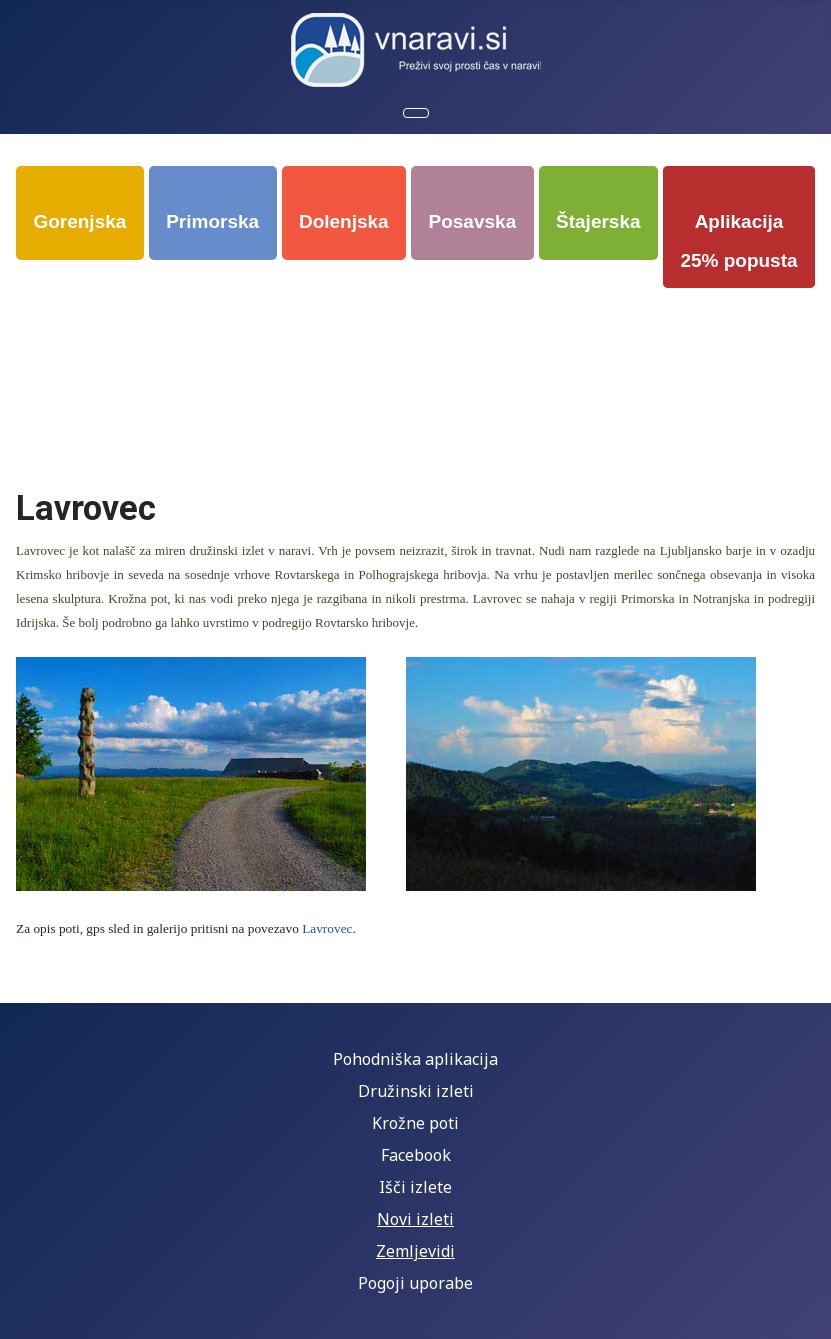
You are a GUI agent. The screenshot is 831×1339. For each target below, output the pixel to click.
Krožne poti (415, 1123)
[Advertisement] (419, 352)
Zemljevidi (415, 1251)
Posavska (473, 221)
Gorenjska (79, 221)
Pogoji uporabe (415, 1283)
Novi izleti (415, 1219)
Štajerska (598, 221)
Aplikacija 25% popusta (738, 241)
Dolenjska (344, 221)
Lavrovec (327, 928)
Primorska (212, 221)
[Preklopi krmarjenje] (416, 113)
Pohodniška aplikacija (415, 1059)
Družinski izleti (416, 1091)
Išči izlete (415, 1187)
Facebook (416, 1155)
